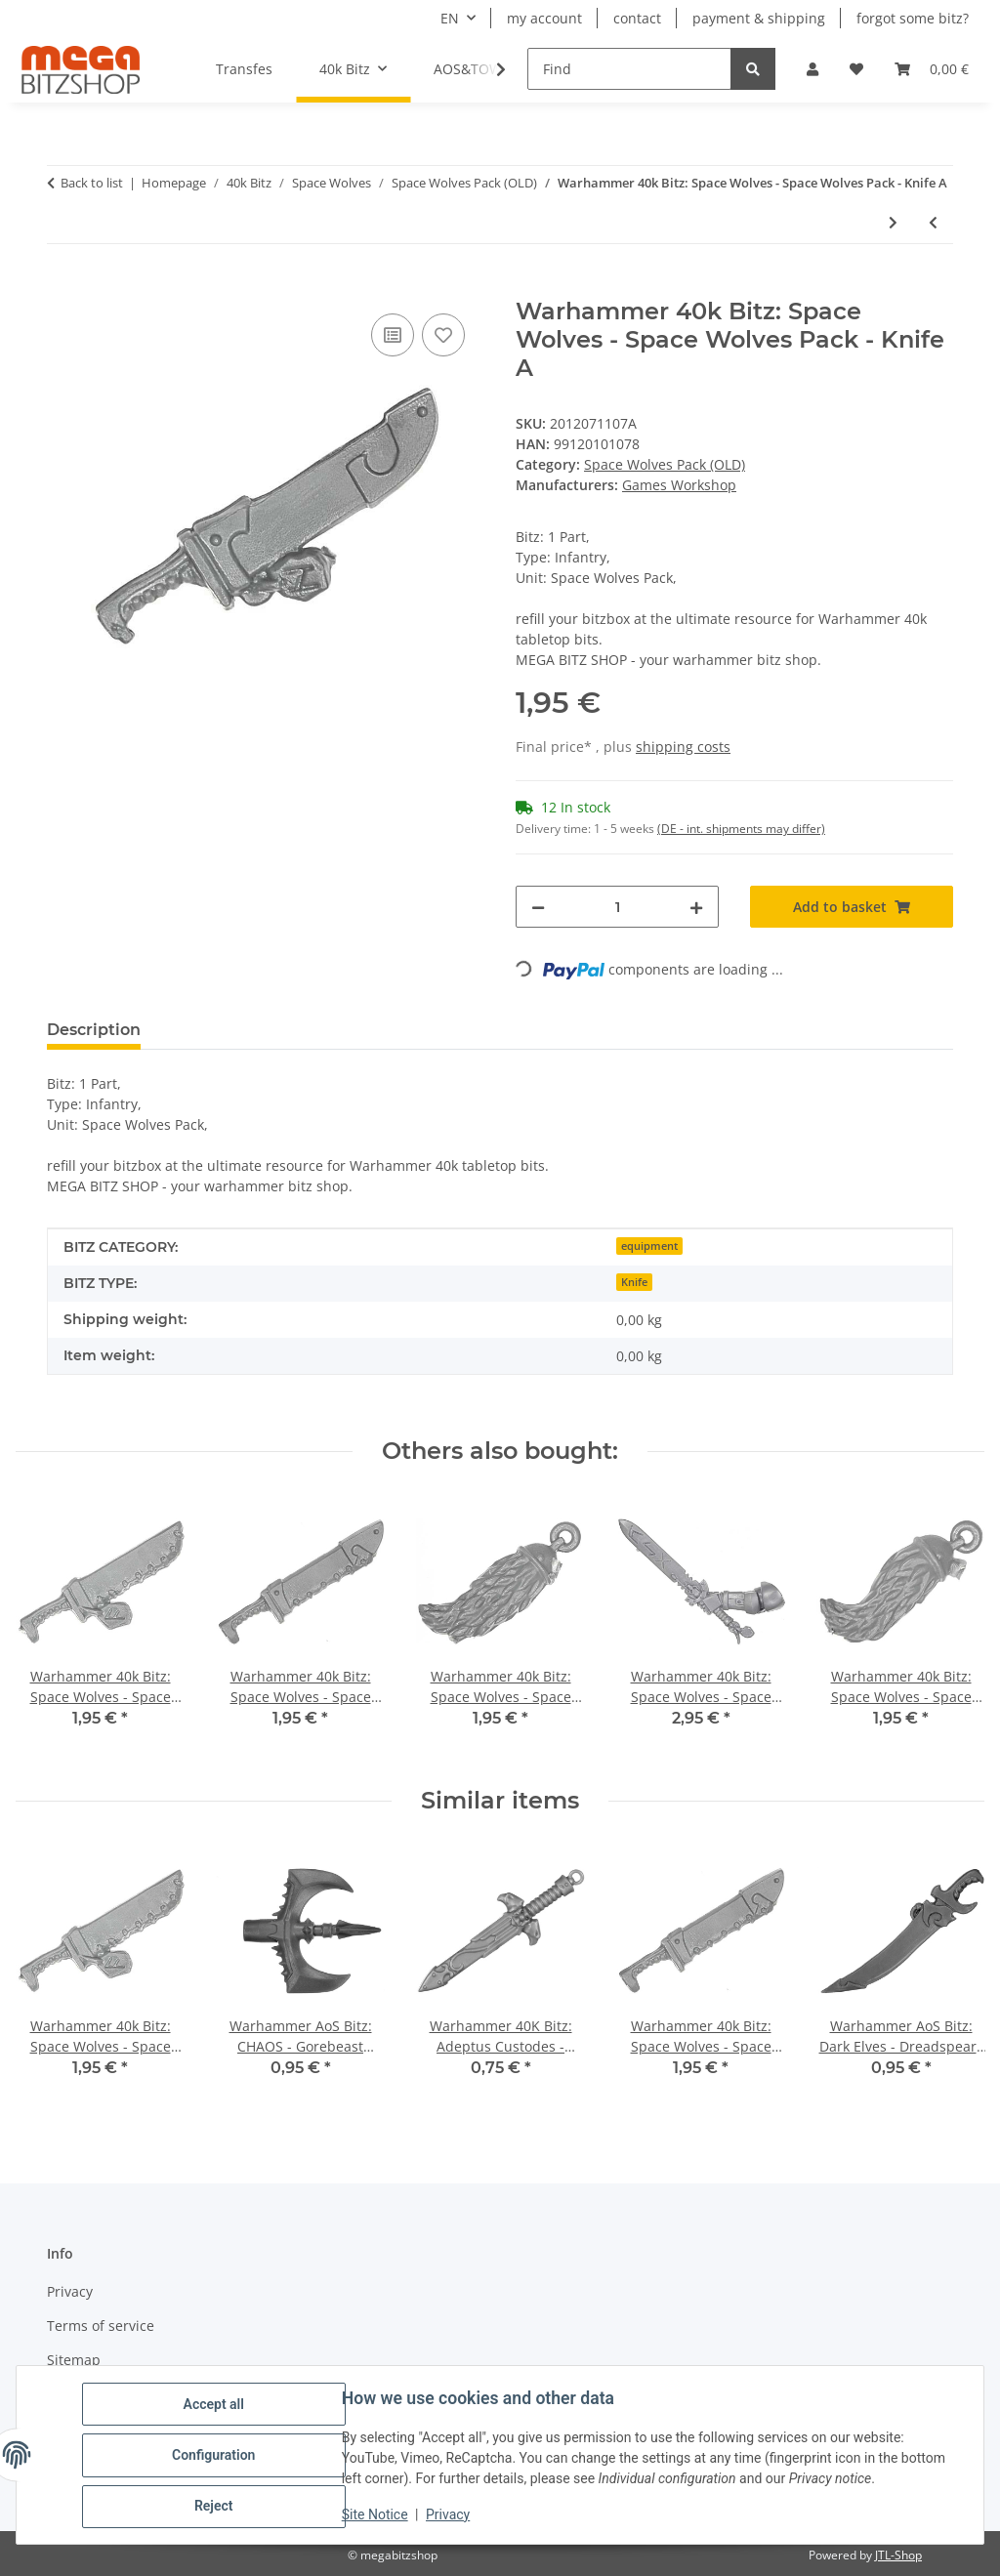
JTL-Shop (898, 2555)
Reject (214, 2506)
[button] (812, 69)
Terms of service (100, 2325)
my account (544, 18)
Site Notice (376, 2515)
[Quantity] (617, 907)
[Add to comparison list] (392, 334)
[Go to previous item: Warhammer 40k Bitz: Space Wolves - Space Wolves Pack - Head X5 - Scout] (933, 222)
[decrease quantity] (538, 907)
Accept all (215, 2405)
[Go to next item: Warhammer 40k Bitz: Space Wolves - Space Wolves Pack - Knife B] (893, 222)
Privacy (449, 2515)
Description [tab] (94, 1029)
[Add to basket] (62, 287)
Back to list (92, 182)
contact (637, 18)
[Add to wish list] (443, 334)
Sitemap (74, 2359)
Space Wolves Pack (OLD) (664, 464)
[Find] (629, 69)
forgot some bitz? (912, 18)
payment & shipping (758, 18)
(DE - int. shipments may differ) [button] (741, 828)
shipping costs (683, 746)
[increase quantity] (696, 907)
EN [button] (449, 18)
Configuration (214, 2456)
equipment (649, 1246)
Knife (634, 1282)
